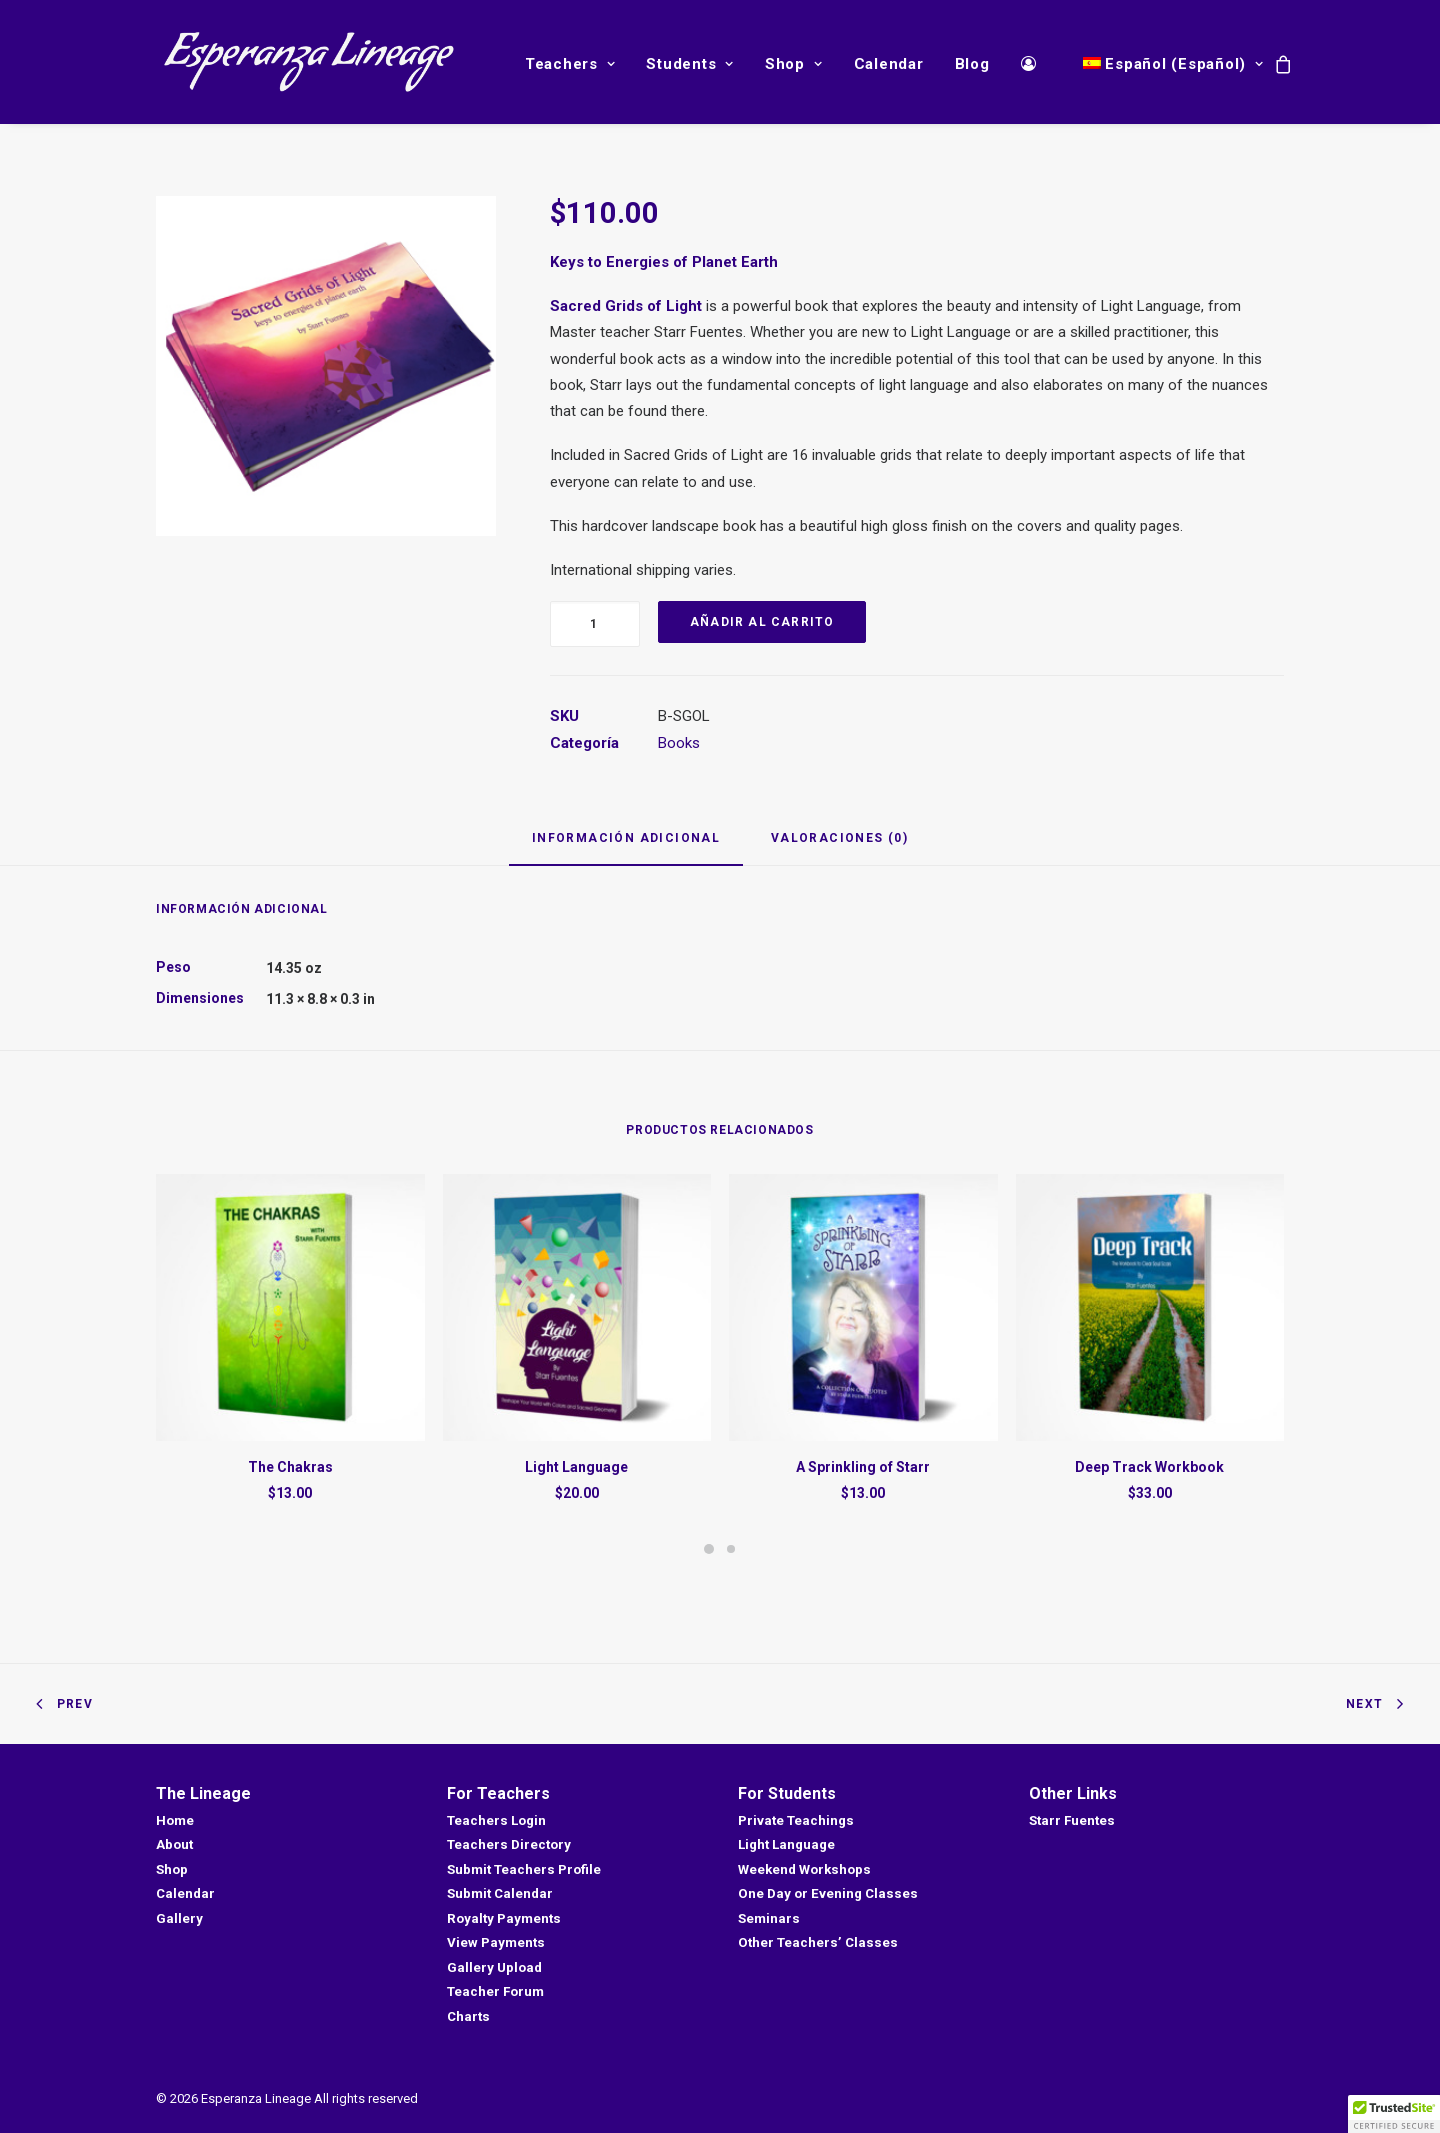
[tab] (626, 847)
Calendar (889, 64)
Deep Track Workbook (1149, 1467)
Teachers (570, 64)
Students (690, 64)
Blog (972, 64)
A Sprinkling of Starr (863, 1467)
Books (679, 743)
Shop (794, 64)
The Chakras (290, 1467)
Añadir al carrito (762, 622)
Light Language (576, 1467)
